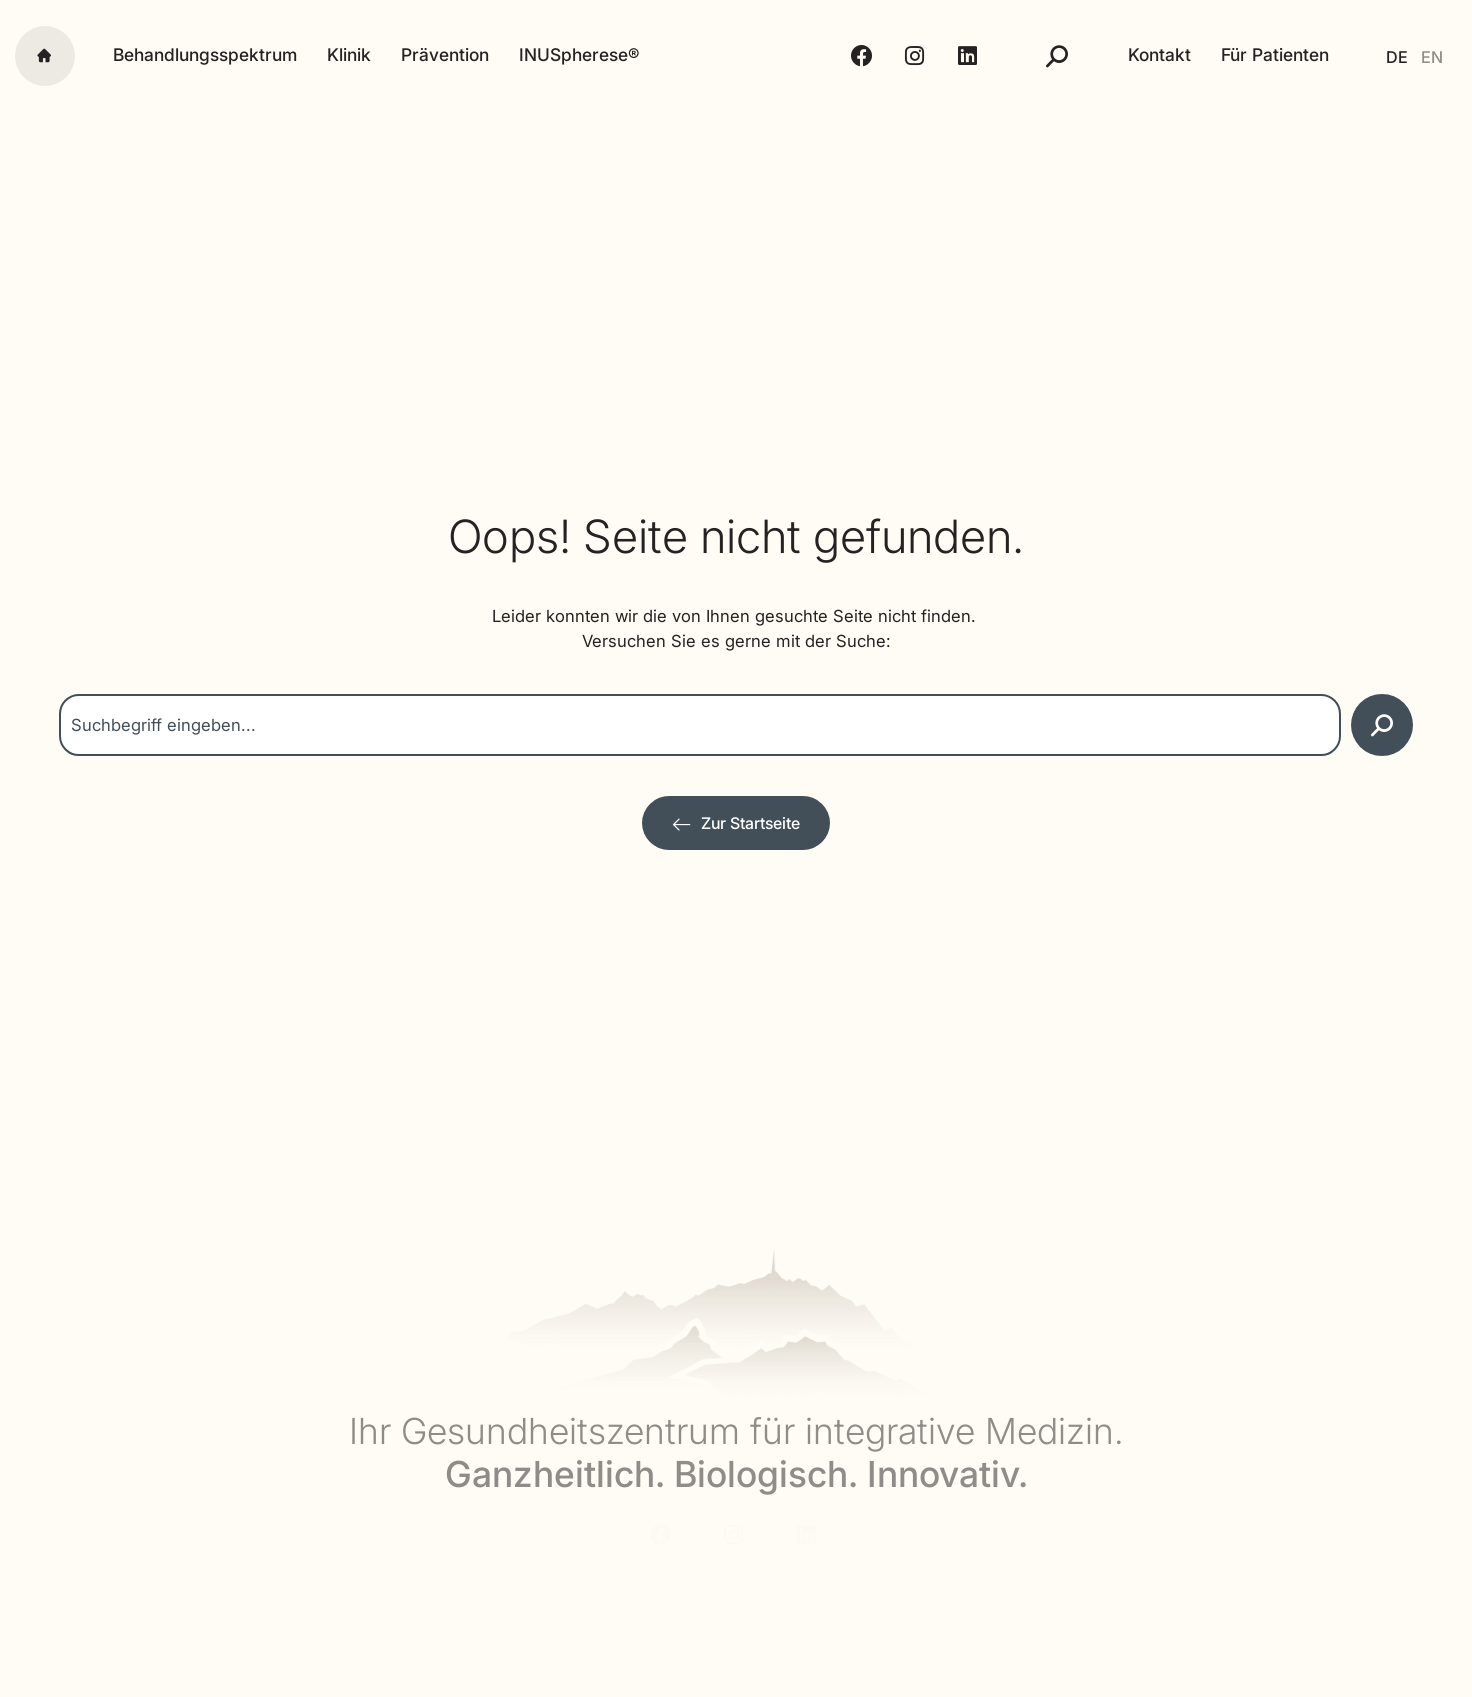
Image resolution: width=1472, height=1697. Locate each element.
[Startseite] (45, 56)
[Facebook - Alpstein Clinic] (850, 56)
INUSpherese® (579, 55)
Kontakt (1144, 55)
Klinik (349, 55)
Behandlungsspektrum (205, 55)
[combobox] (700, 725)
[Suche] (1042, 56)
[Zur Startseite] (736, 823)
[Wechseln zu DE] (1386, 55)
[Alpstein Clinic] (736, 55)
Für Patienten (1260, 55)
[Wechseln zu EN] (1428, 55)
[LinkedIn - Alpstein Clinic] (955, 56)
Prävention (445, 55)
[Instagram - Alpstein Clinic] (902, 56)
